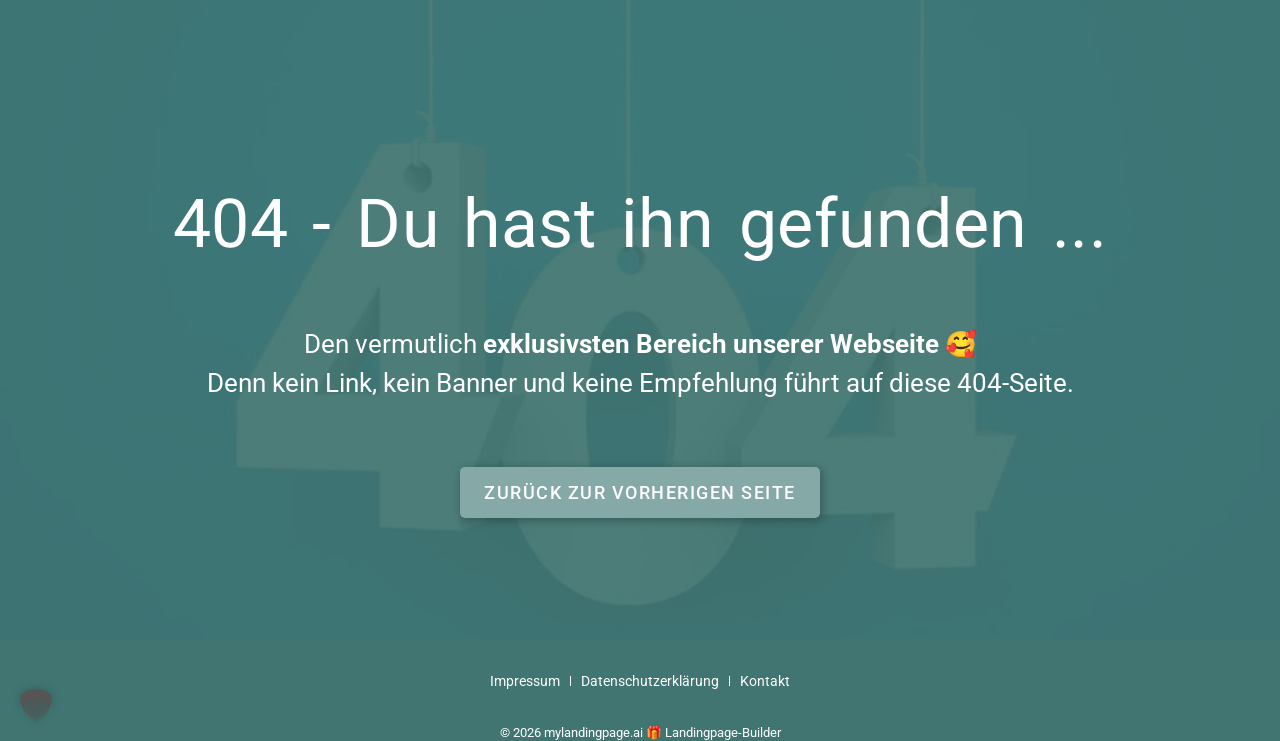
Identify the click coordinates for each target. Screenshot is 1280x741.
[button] (640, 492)
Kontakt (765, 681)
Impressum (525, 681)
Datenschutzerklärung (650, 681)
